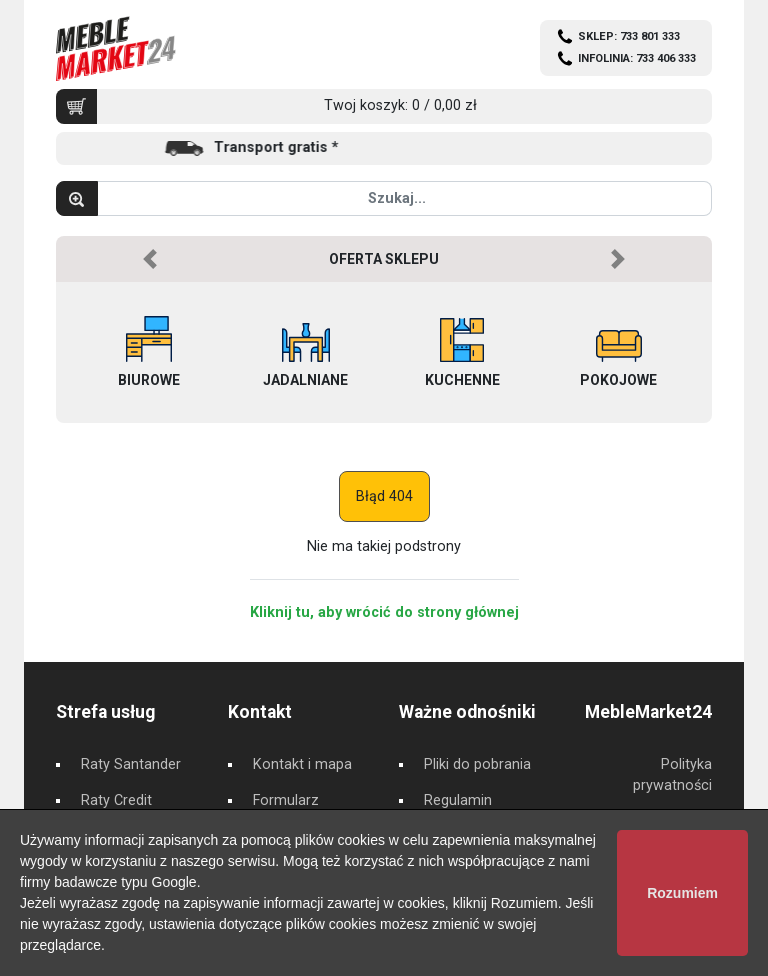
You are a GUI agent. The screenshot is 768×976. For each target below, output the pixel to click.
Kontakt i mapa (302, 764)
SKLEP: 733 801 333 (629, 36)
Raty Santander (131, 764)
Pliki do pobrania (477, 764)
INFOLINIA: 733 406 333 (637, 58)
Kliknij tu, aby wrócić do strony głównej (384, 612)
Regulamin (458, 800)
